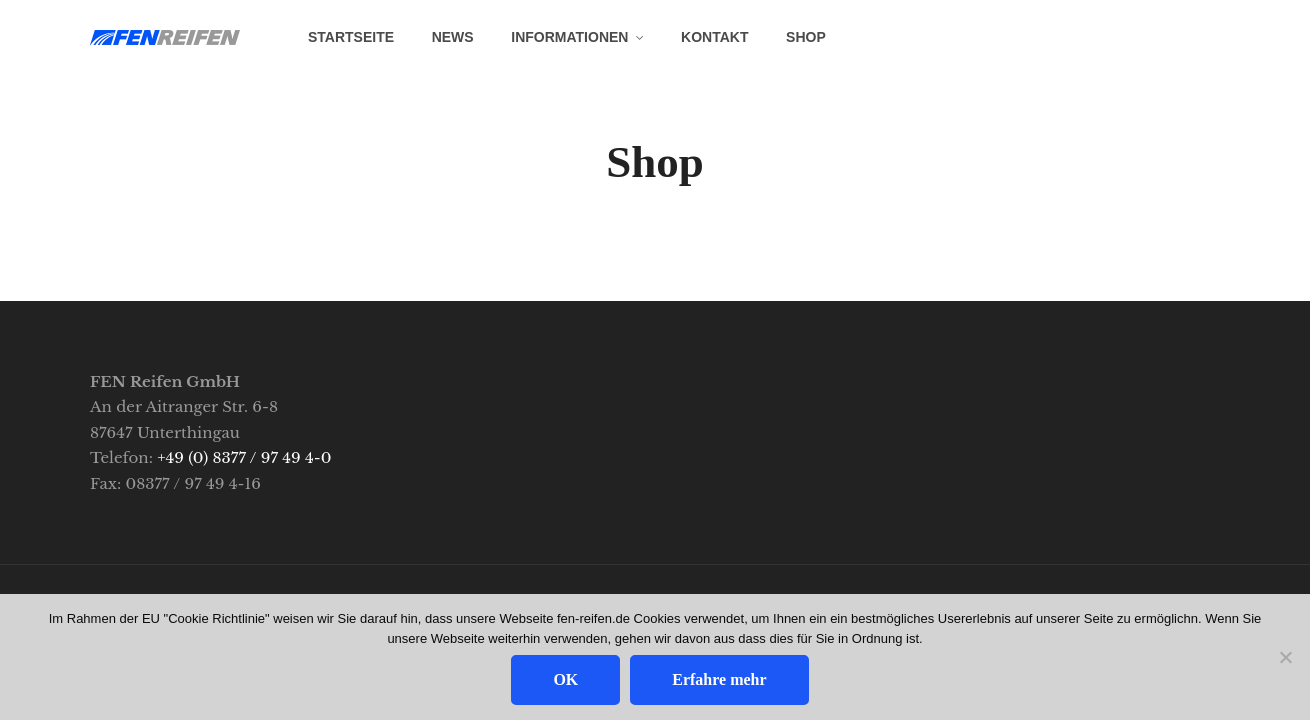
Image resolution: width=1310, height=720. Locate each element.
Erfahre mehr (719, 679)
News (453, 37)
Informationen (569, 37)
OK (565, 679)
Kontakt (714, 37)
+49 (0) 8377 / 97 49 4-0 (244, 457)
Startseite (351, 37)
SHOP (806, 37)
